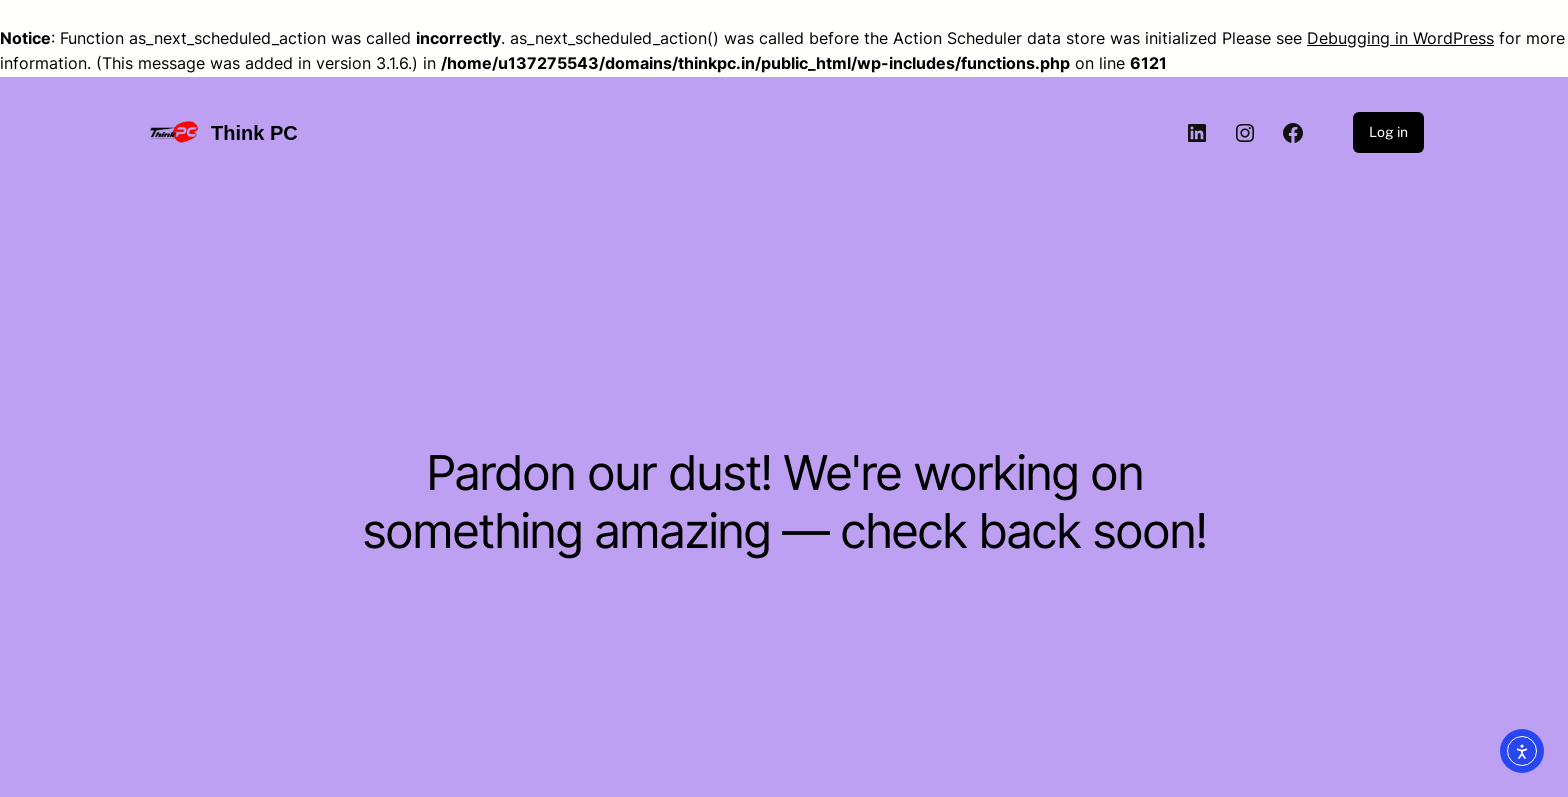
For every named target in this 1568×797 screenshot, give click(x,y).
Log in (1388, 132)
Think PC (254, 133)
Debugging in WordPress (1400, 38)
